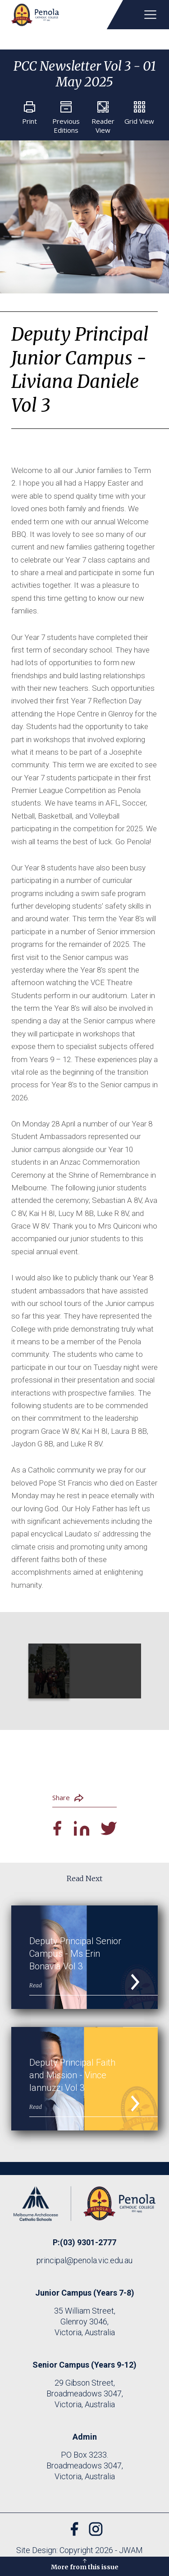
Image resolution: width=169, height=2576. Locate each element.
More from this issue (85, 2564)
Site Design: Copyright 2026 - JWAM (79, 2550)
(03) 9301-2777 (88, 2242)
